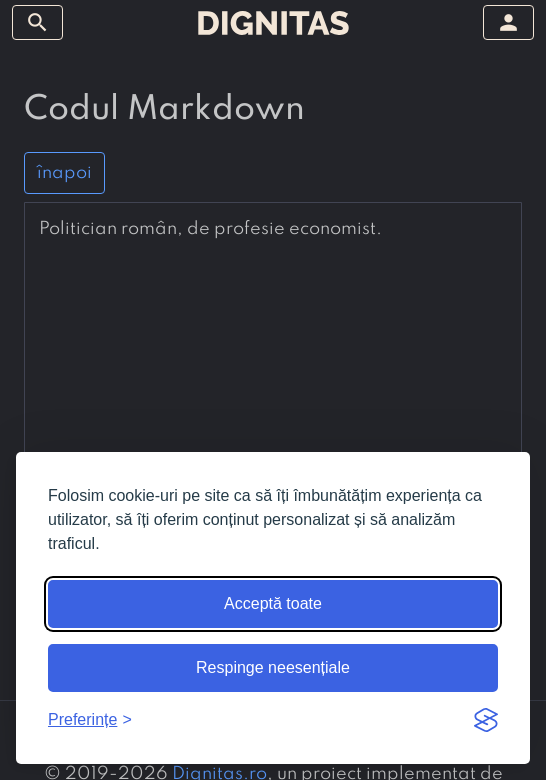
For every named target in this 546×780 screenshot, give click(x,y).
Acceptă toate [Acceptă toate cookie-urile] (273, 603)
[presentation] (273, 229)
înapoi (64, 173)
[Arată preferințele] (90, 720)
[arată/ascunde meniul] (37, 22)
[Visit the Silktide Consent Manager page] (486, 720)
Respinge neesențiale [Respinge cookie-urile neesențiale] (273, 667)
